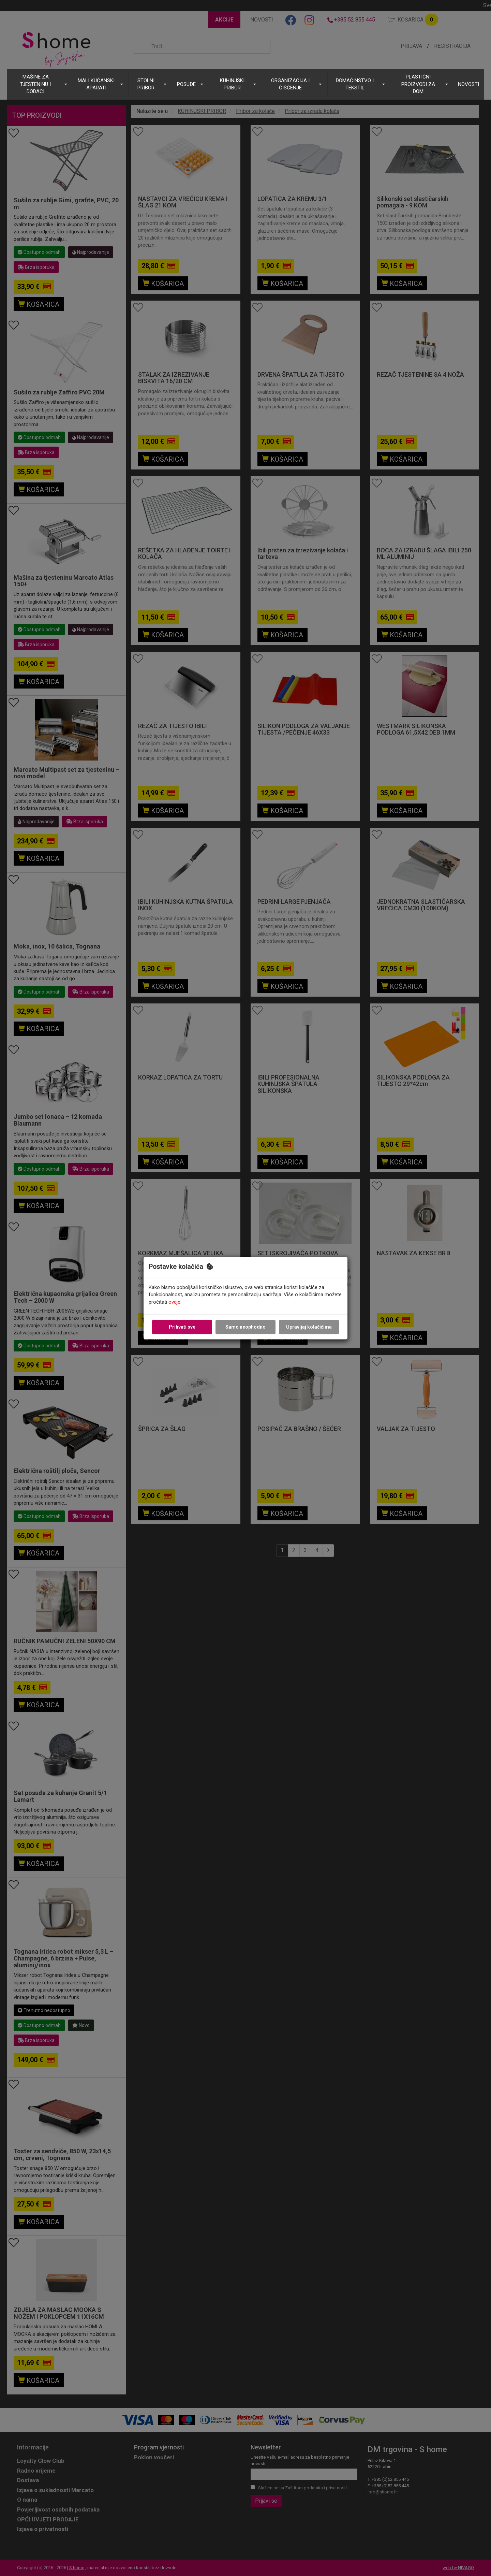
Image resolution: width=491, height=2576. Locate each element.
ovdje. (174, 1302)
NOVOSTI (468, 84)
